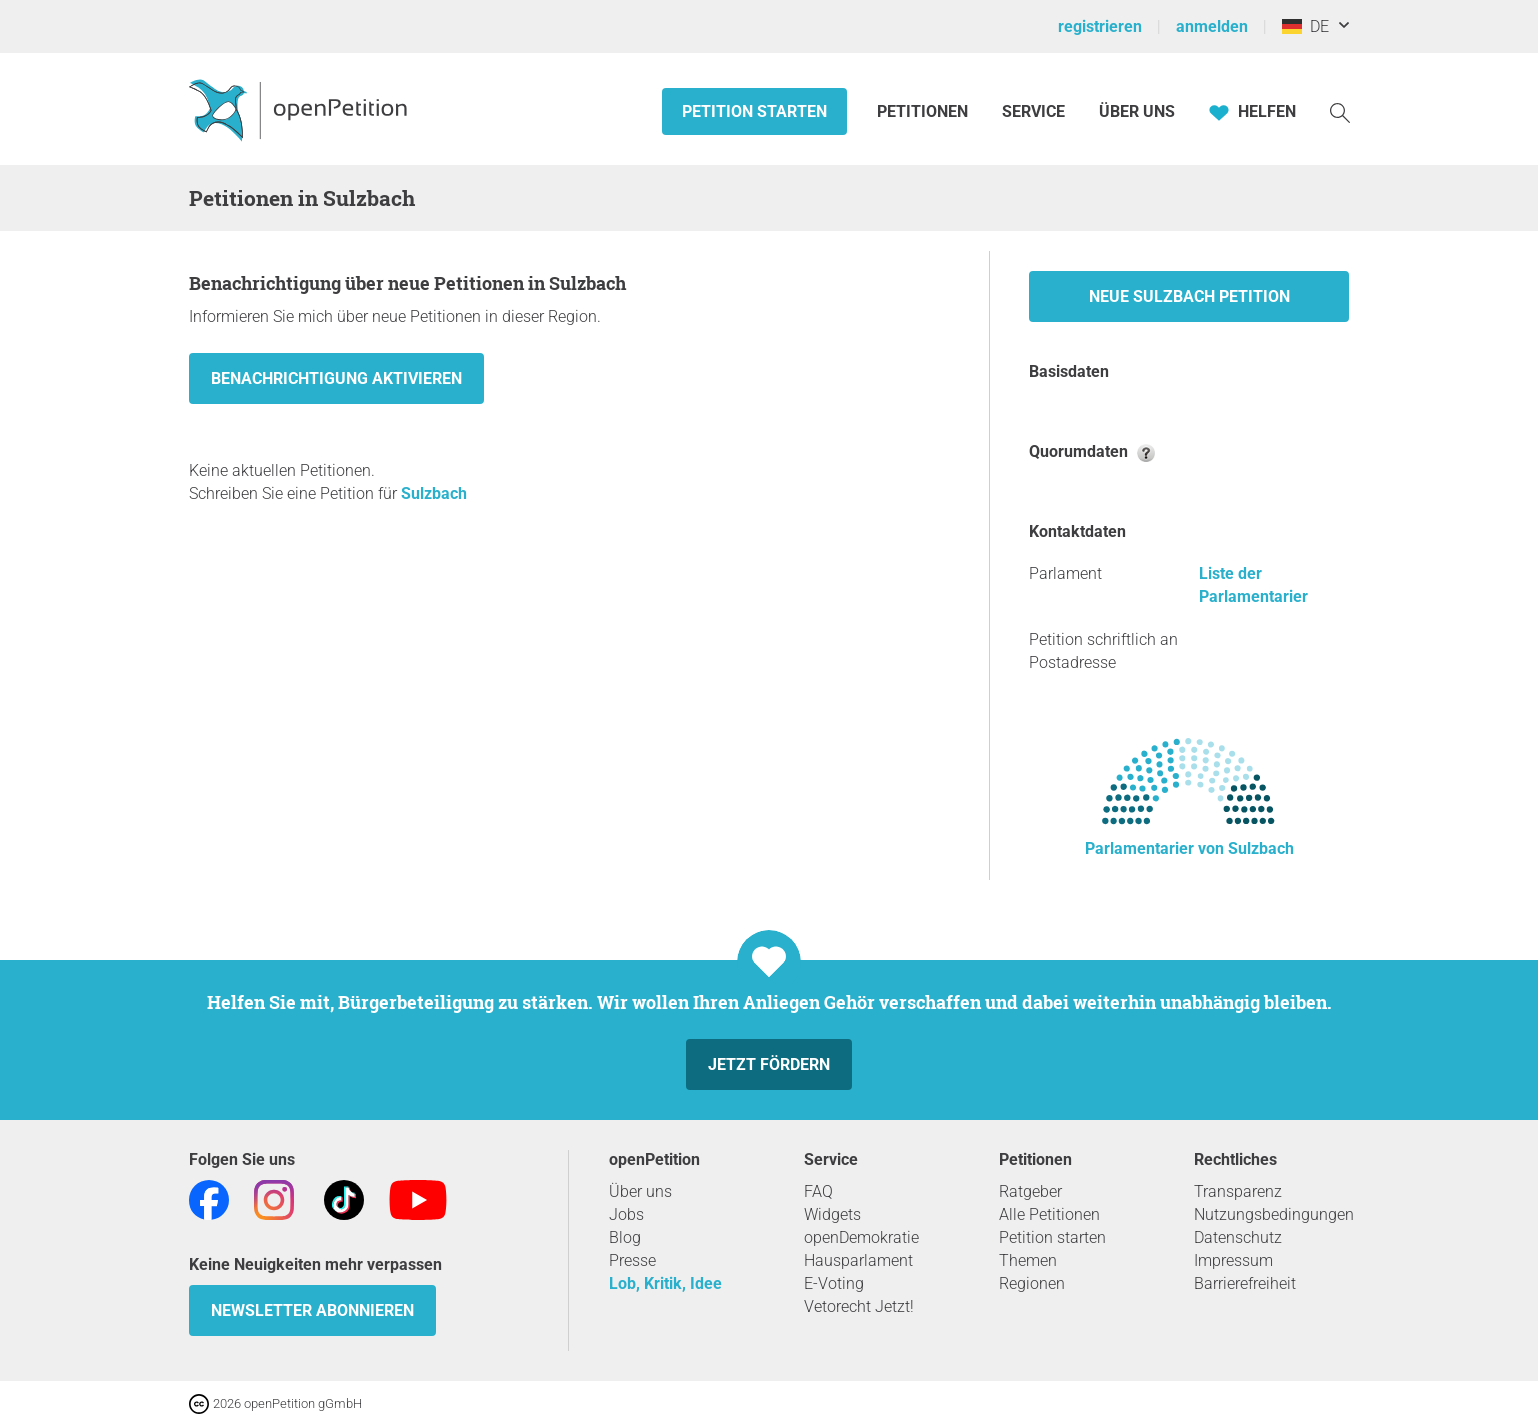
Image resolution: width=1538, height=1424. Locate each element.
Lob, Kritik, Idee (665, 1283)
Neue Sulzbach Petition (1189, 296)
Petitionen (924, 111)
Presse (632, 1260)
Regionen (1032, 1283)
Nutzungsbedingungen (1274, 1214)
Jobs (626, 1214)
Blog (625, 1237)
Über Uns (1137, 111)
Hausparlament (858, 1260)
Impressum (1233, 1260)
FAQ (818, 1191)
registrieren (1100, 26)
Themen (1028, 1260)
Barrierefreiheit (1245, 1283)
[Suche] (1340, 111)
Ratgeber (1030, 1191)
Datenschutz (1238, 1237)
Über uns (640, 1191)
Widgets (832, 1214)
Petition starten (754, 111)
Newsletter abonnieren (312, 1310)
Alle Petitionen (1049, 1214)
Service (1033, 111)
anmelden (1212, 26)
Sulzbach (434, 493)
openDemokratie (861, 1237)
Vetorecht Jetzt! (859, 1306)
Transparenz (1238, 1191)
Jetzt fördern (769, 1064)
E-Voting (834, 1283)
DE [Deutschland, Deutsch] (1305, 26)
